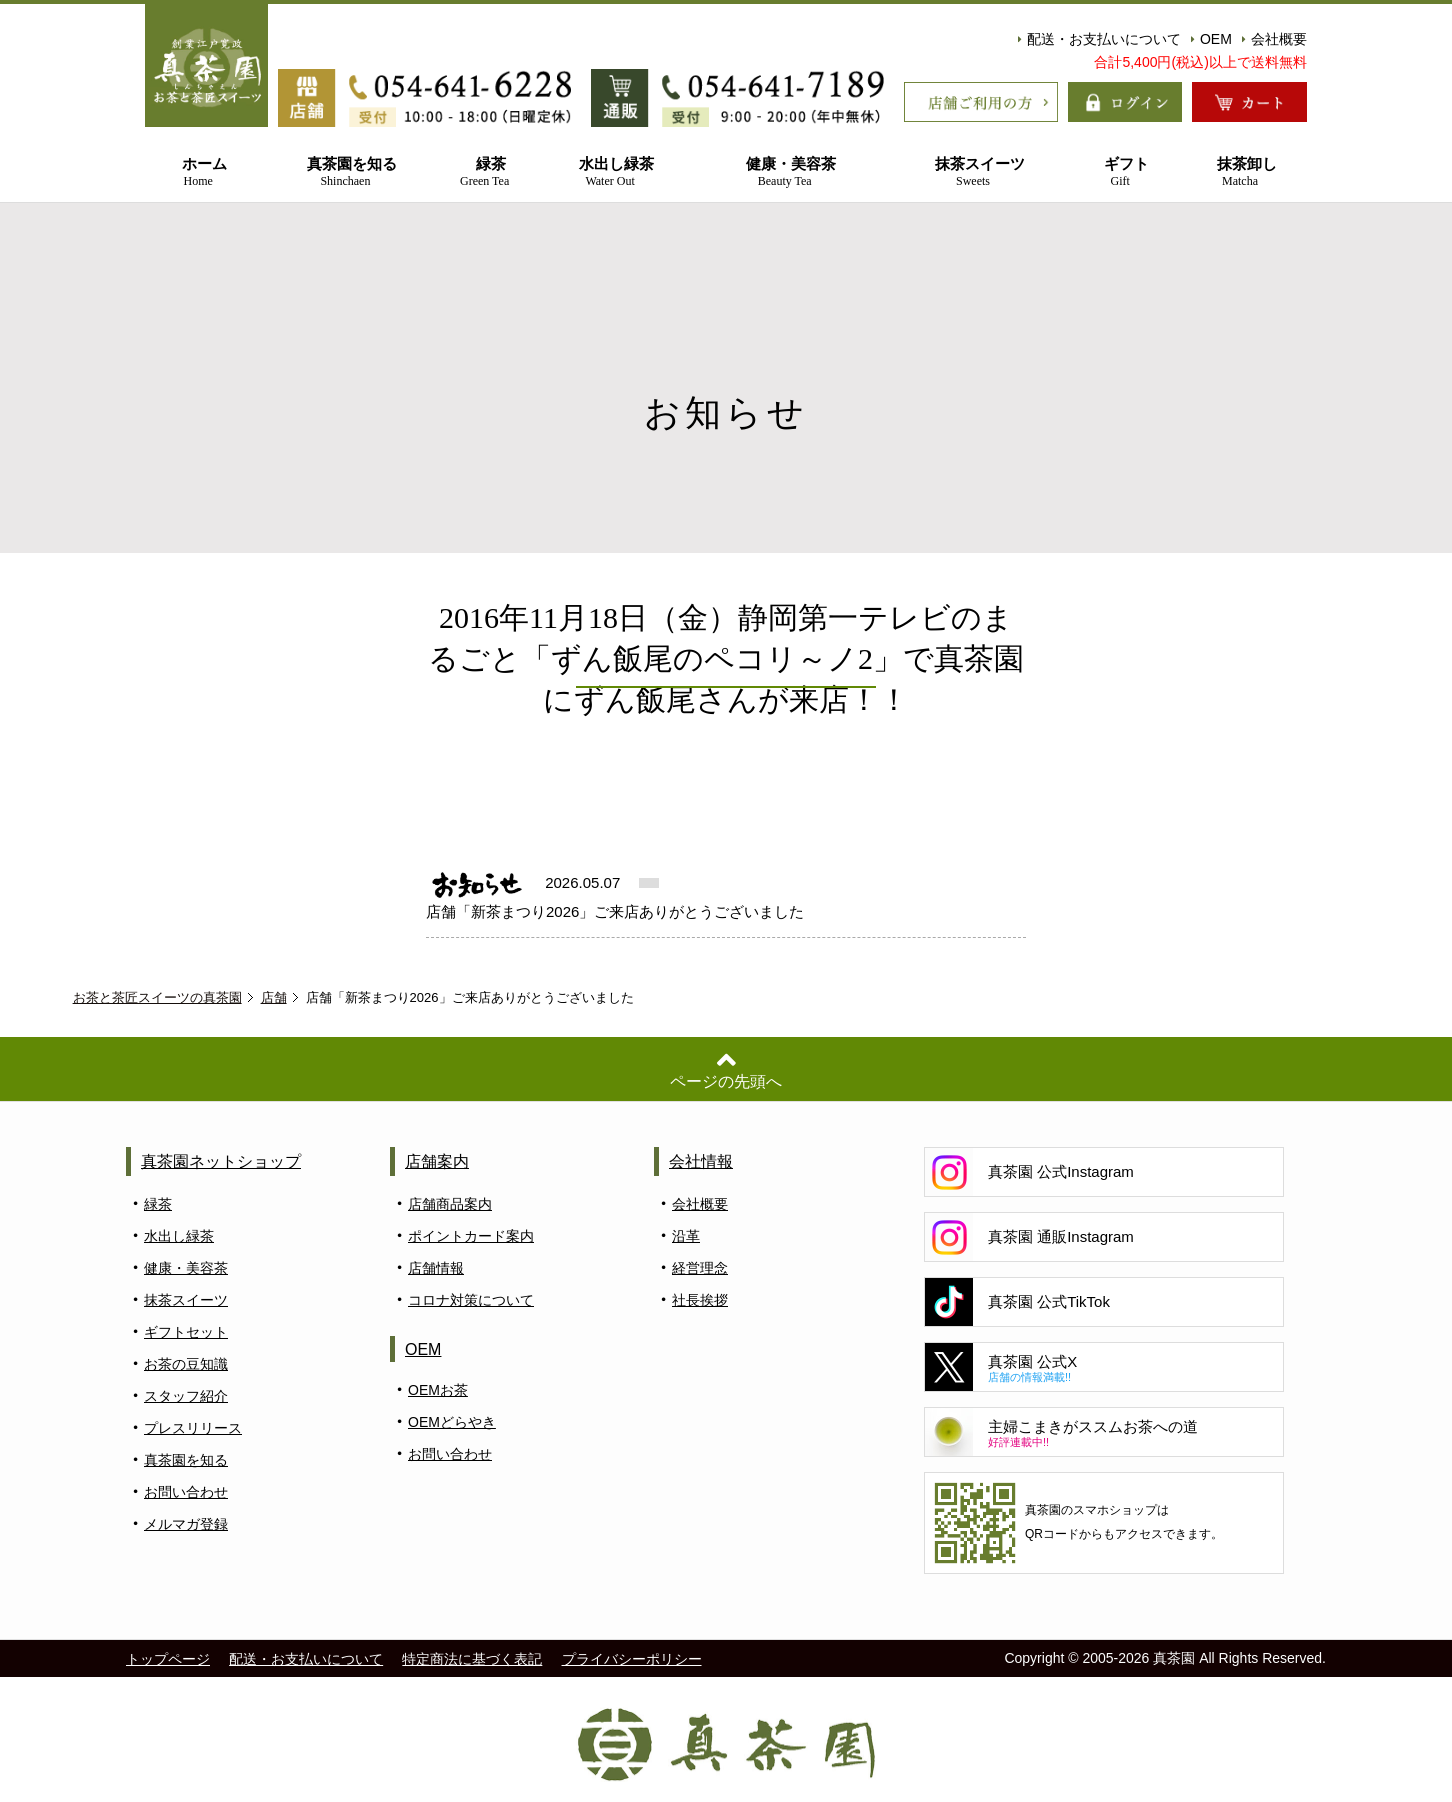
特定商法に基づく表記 (472, 1659)
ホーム (198, 172)
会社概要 (1274, 39)
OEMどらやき (452, 1422)
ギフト (1120, 172)
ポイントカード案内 (471, 1236)
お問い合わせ (186, 1492)
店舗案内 (437, 1161)
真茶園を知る (345, 172)
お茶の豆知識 (186, 1364)
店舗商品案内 (450, 1204)
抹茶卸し (1240, 172)
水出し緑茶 (610, 172)
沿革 (686, 1236)
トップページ (168, 1659)
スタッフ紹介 (186, 1396)
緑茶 (485, 172)
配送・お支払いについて (1099, 39)
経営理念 (700, 1268)
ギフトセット (186, 1332)
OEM (1211, 39)
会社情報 (701, 1161)
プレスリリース (193, 1428)
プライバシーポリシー (632, 1659)
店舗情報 (436, 1268)
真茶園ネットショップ (221, 1161)
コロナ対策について (471, 1300)
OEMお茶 (438, 1390)
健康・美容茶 (785, 172)
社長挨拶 (700, 1300)
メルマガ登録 (186, 1524)
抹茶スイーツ (973, 172)
